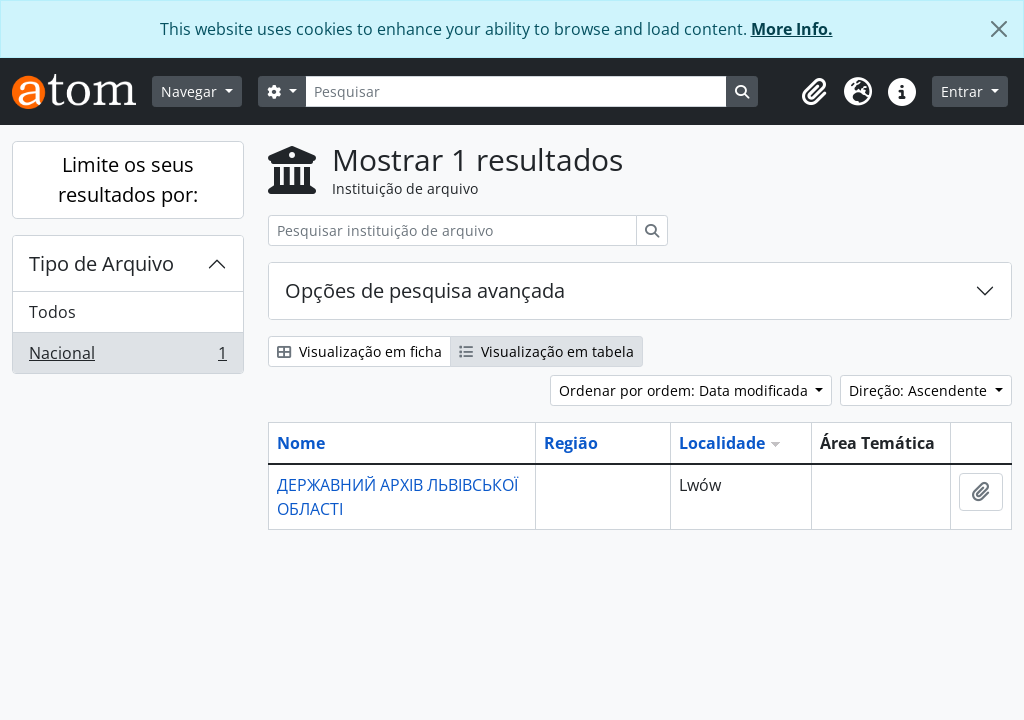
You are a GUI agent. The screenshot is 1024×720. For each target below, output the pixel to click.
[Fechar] (999, 29)
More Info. (792, 29)
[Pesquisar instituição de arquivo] (452, 230)
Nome (301, 443)
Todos (52, 312)
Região (571, 443)
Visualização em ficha (359, 351)
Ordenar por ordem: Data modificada (685, 390)
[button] (814, 92)
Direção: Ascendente (920, 390)
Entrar (964, 91)
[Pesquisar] (516, 91)
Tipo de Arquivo (101, 263)
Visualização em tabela (546, 351)
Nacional (127, 357)
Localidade (722, 443)
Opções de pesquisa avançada (425, 290)
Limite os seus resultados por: (128, 179)
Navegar (191, 91)
